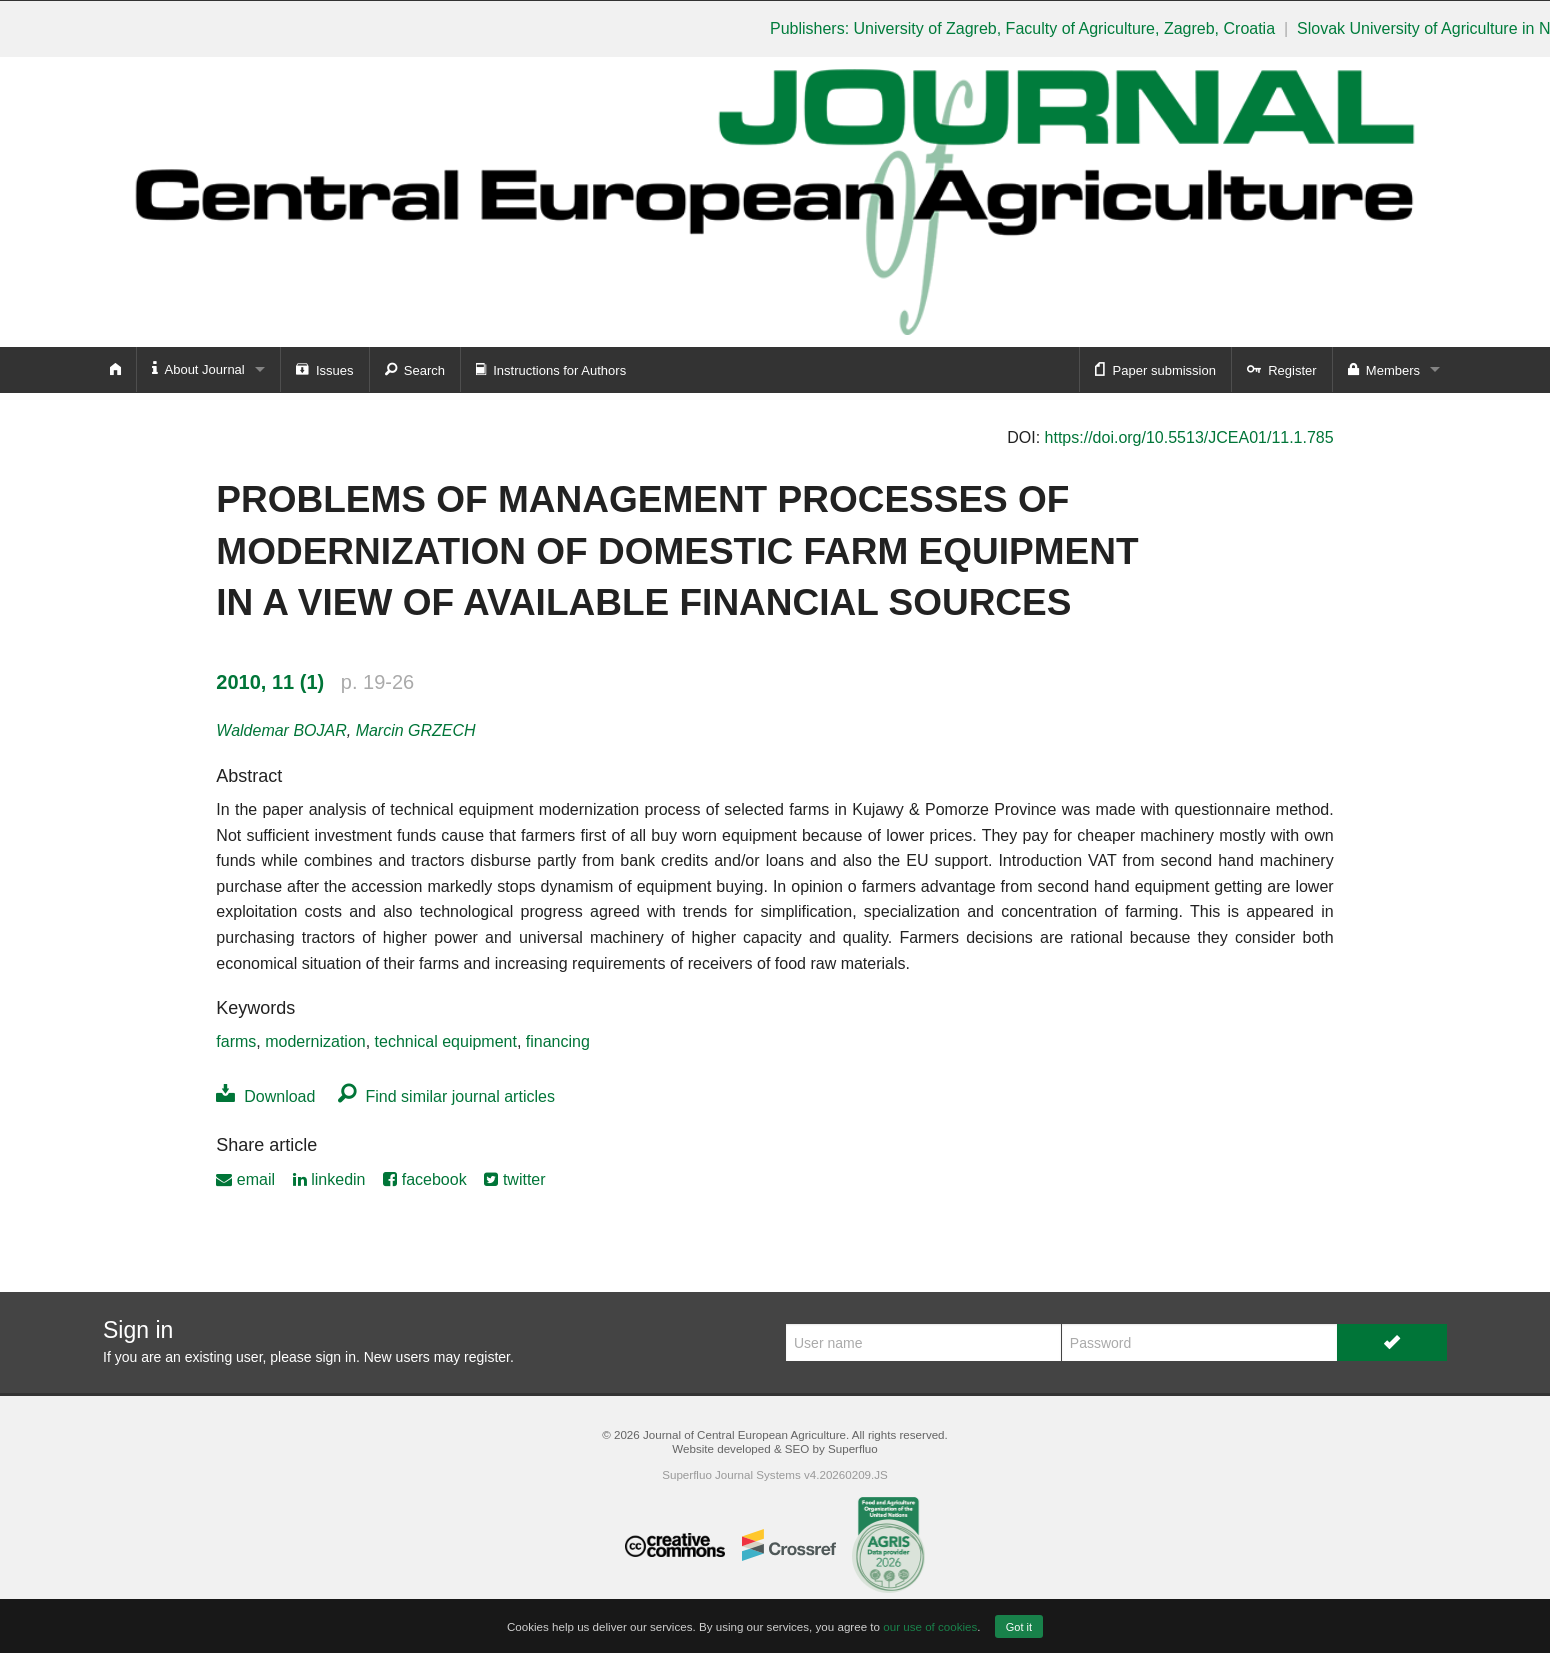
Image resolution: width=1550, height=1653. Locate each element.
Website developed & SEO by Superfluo (774, 1448)
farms (236, 1041)
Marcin (416, 730)
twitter (514, 1179)
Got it (1019, 1627)
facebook (424, 1179)
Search (415, 369)
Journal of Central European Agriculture (744, 1434)
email (245, 1179)
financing (558, 1041)
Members (1384, 369)
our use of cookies (930, 1626)
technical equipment (446, 1041)
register (487, 1357)
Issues (325, 369)
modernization (315, 1041)
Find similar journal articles (446, 1096)
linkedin (329, 1179)
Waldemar (281, 730)
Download (265, 1096)
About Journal (198, 368)
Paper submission (1155, 369)
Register (1282, 369)
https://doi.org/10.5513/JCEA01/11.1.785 (1189, 437)
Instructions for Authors (551, 369)
